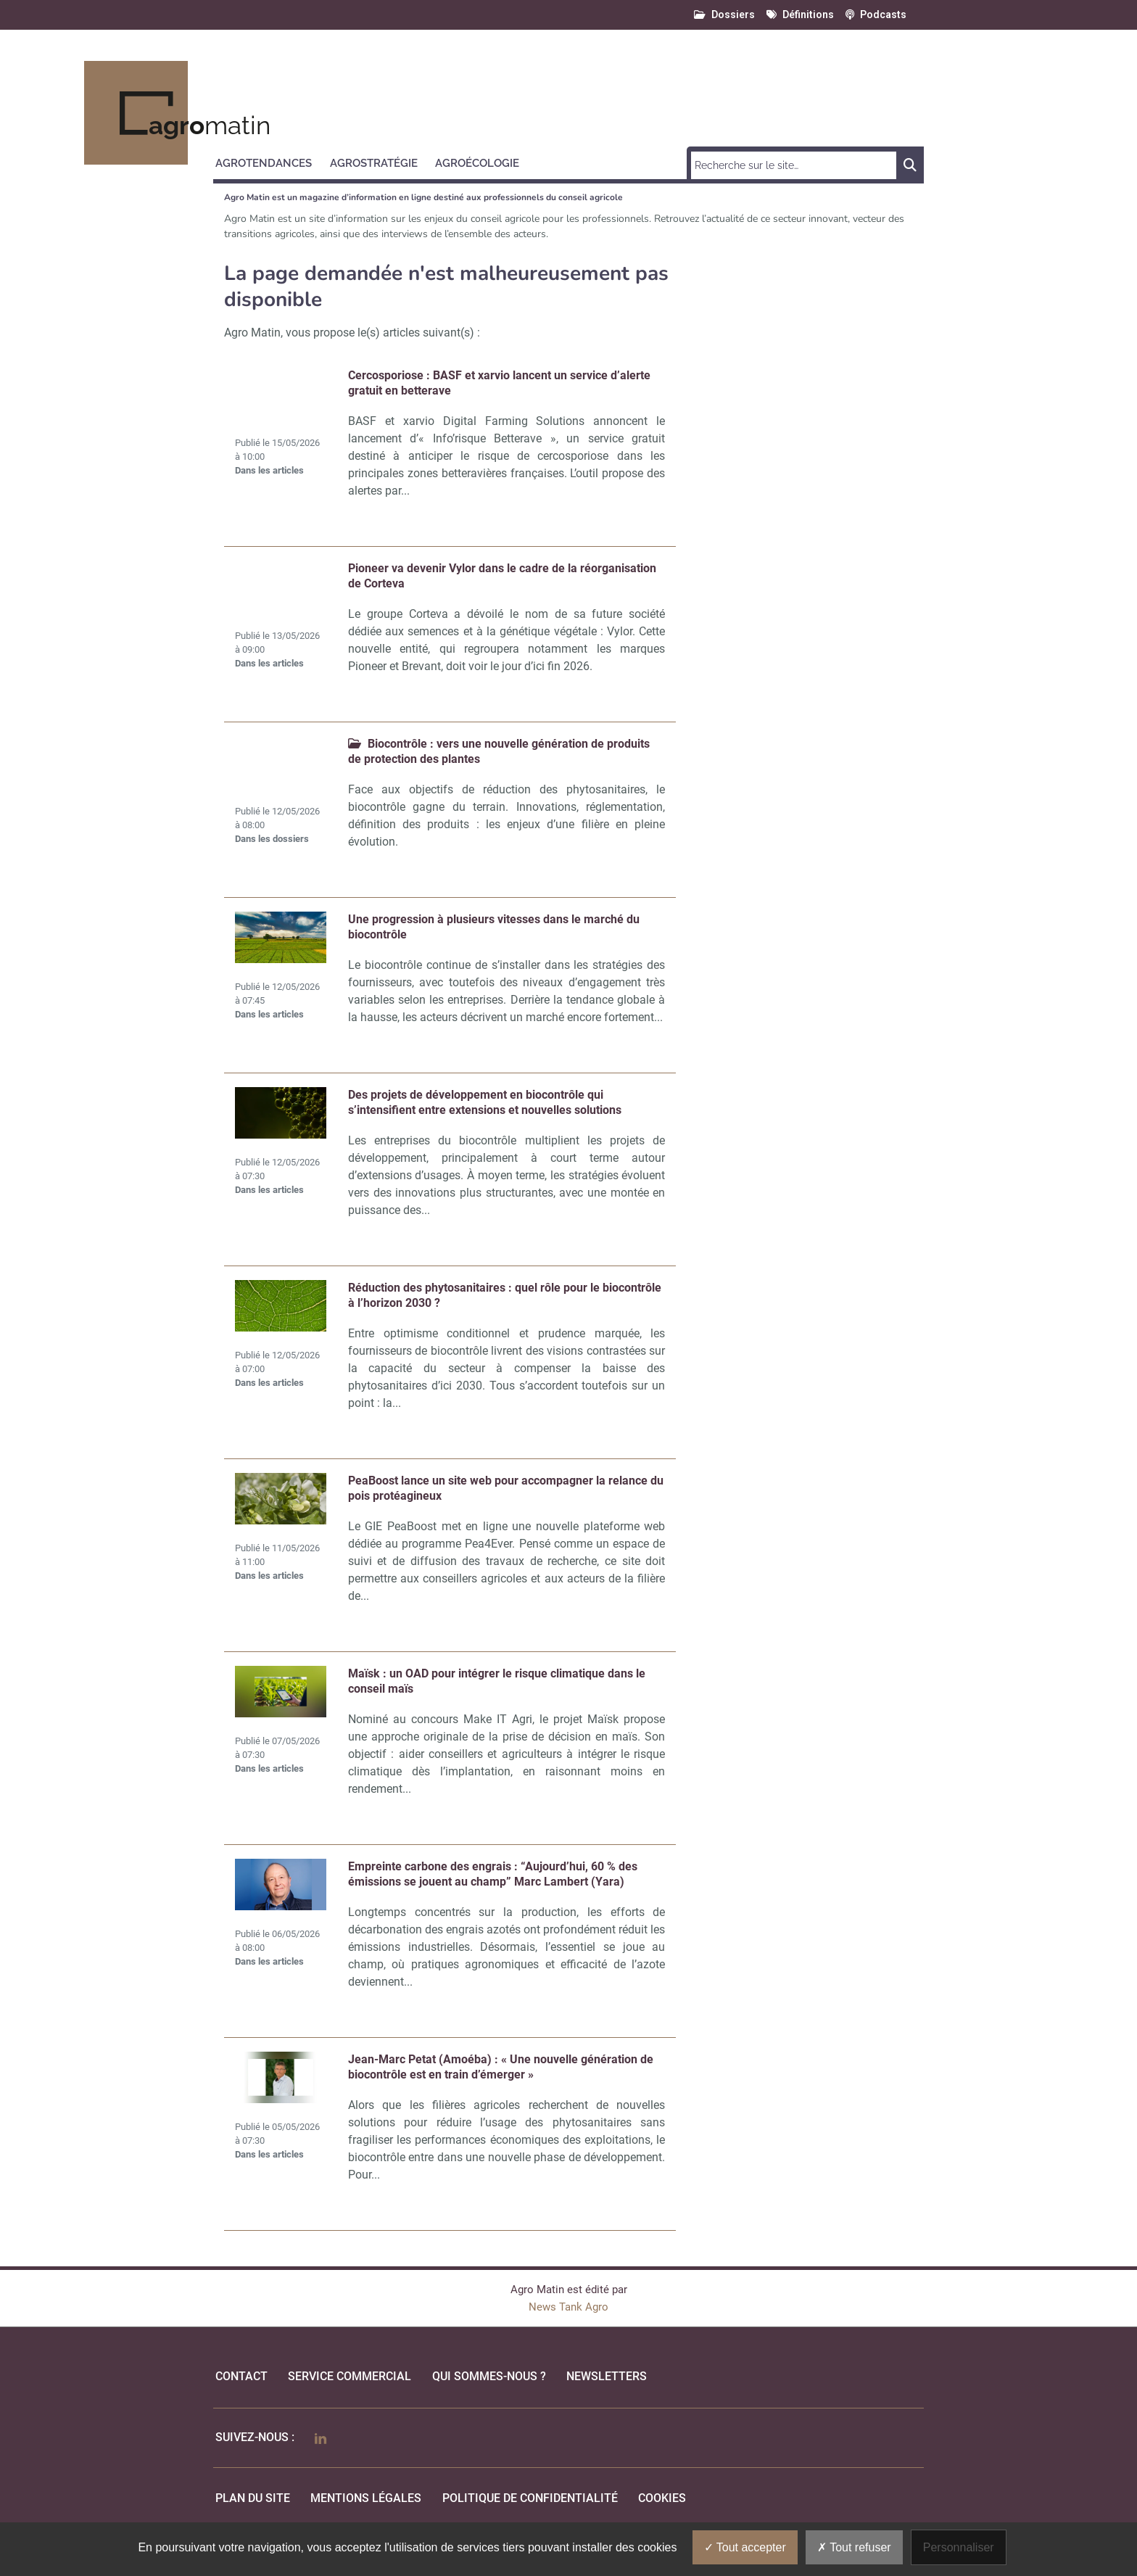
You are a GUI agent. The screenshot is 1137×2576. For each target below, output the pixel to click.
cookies (662, 2498)
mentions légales (365, 2498)
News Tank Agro (568, 2306)
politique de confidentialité (530, 2498)
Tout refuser (854, 2547)
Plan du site (252, 2498)
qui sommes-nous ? (489, 2376)
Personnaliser (958, 2547)
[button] (270, 161)
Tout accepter (745, 2547)
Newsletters (606, 2376)
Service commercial (349, 2376)
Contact (241, 2376)
